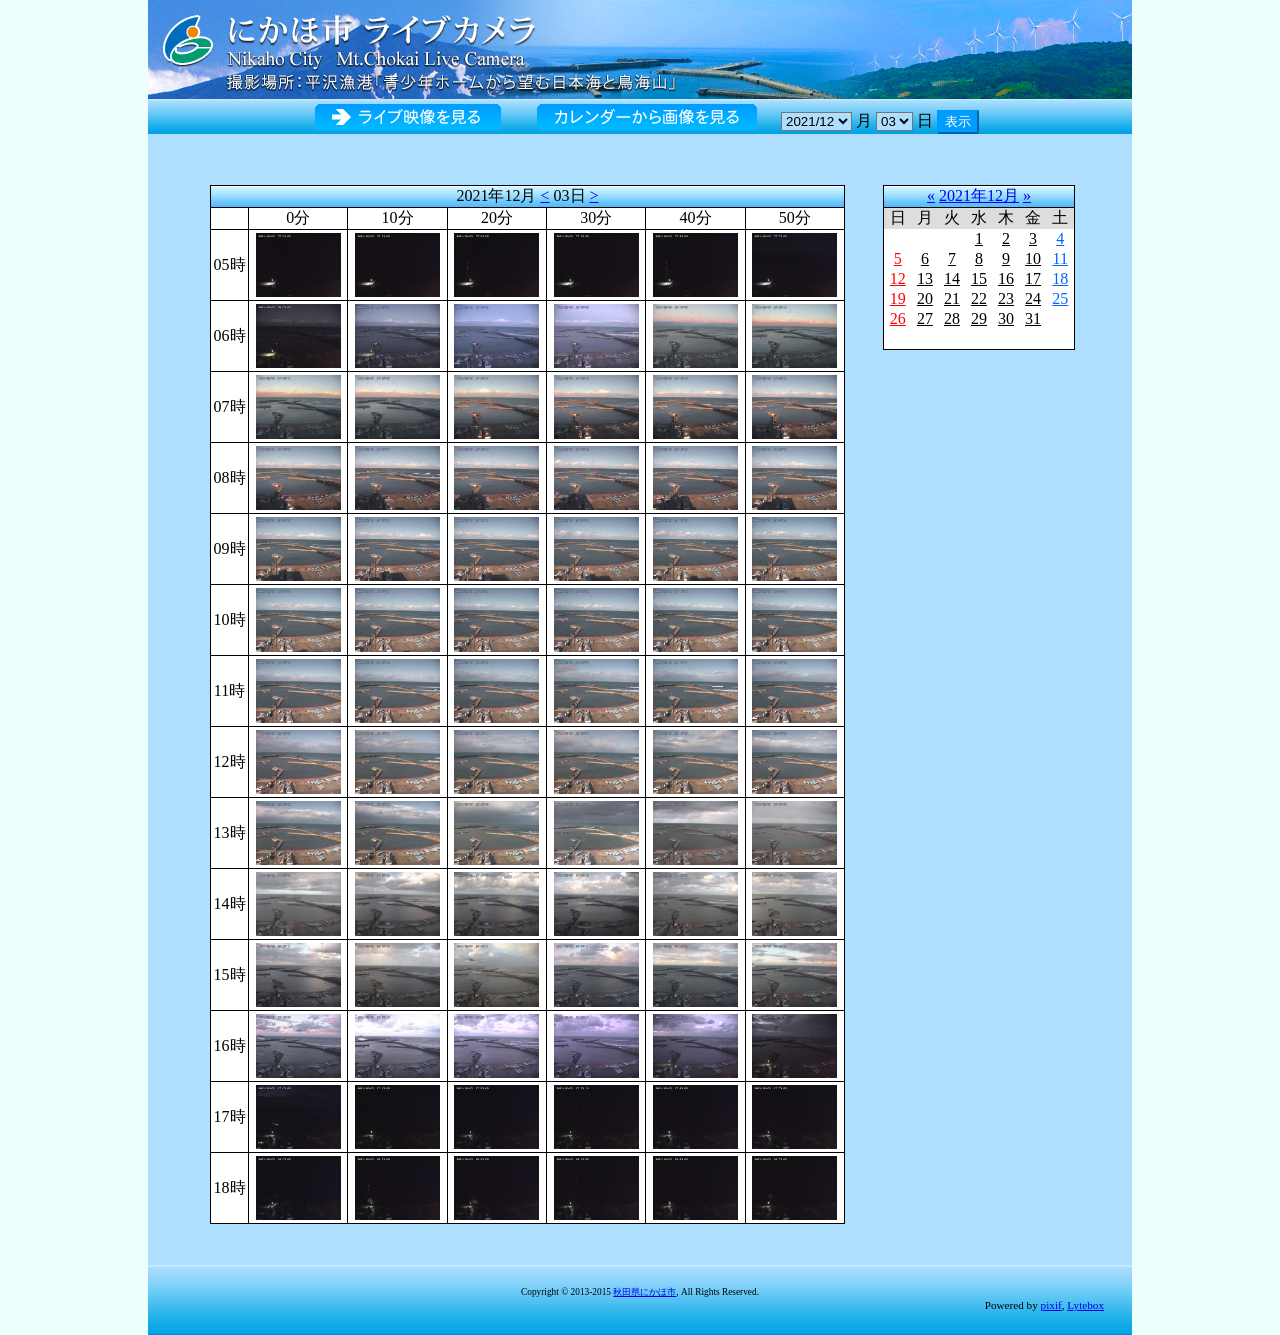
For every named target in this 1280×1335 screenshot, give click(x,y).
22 (979, 298)
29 (979, 318)
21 (952, 298)
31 (1033, 318)
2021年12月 (979, 195)
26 (898, 318)
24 (1033, 298)
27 (925, 318)
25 (1060, 298)
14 (952, 278)
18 (1060, 278)
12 (898, 278)
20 (925, 298)
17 (1033, 278)
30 (1006, 318)
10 (1033, 258)
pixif (1051, 1305)
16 (1006, 278)
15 (979, 278)
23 (1006, 298)
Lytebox (1085, 1305)
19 (898, 298)
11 (1060, 258)
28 (952, 318)
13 (925, 278)
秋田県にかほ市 (644, 1292)
